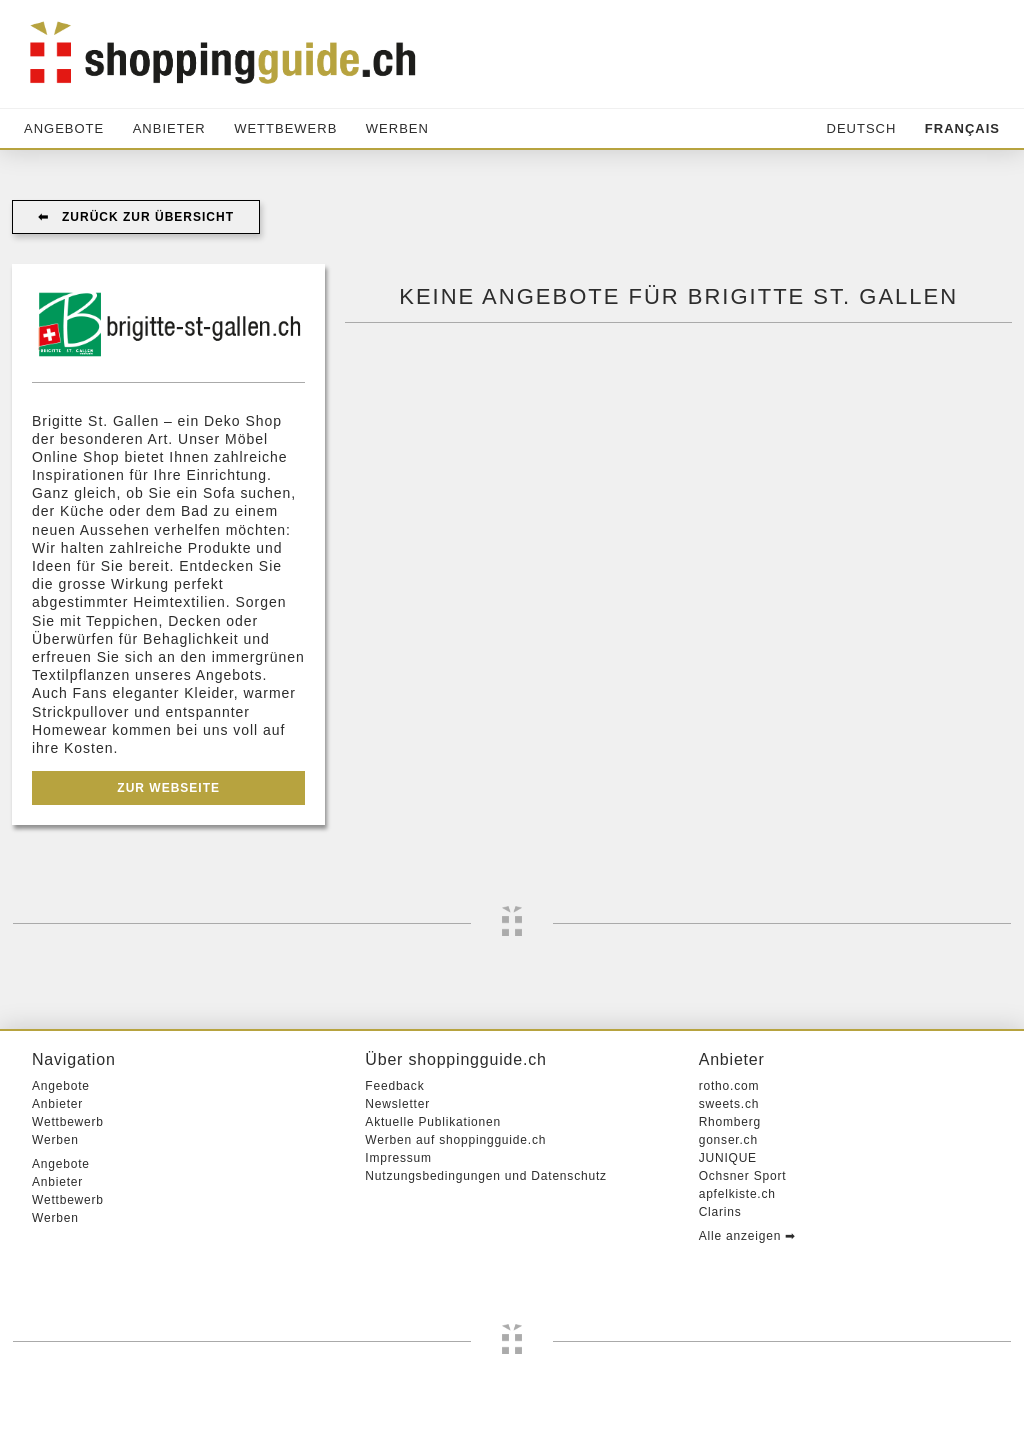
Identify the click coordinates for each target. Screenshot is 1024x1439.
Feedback (394, 1086)
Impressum (398, 1158)
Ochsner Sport (743, 1176)
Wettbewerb (285, 128)
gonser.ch (728, 1140)
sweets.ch (729, 1104)
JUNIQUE (728, 1158)
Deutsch (862, 128)
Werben (397, 128)
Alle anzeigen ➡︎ (747, 1236)
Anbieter (169, 128)
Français (962, 128)
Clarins (720, 1212)
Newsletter (397, 1104)
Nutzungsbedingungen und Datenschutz (486, 1176)
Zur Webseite (168, 788)
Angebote (64, 128)
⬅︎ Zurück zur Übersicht (136, 217)
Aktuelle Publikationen (433, 1122)
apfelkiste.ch (737, 1194)
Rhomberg (730, 1122)
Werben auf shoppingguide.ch (455, 1140)
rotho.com (729, 1086)
